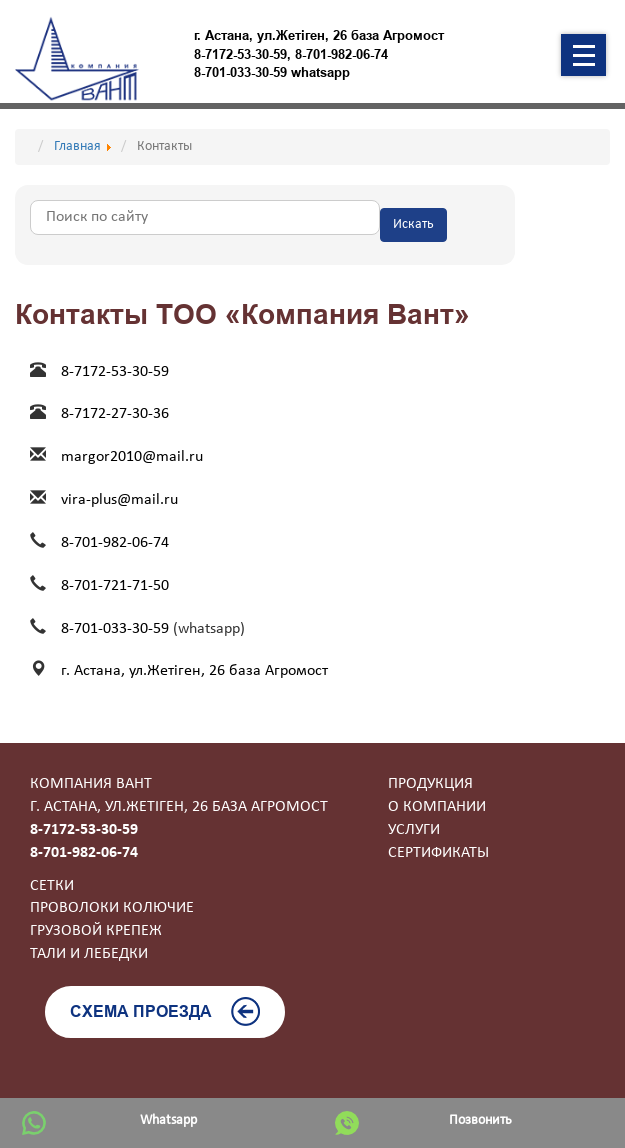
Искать (413, 224)
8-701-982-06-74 (341, 54)
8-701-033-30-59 (117, 629)
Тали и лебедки (89, 954)
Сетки (52, 886)
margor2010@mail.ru (132, 457)
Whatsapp (168, 1120)
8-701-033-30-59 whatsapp (272, 72)
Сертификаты (438, 853)
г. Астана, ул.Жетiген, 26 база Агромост (194, 671)
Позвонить (480, 1120)
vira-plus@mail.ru (119, 500)
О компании (437, 807)
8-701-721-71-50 (115, 586)
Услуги (414, 830)
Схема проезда (165, 1011)
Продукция (430, 784)
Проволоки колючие (112, 908)
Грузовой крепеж (96, 931)
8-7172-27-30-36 (115, 414)
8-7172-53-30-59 (240, 54)
